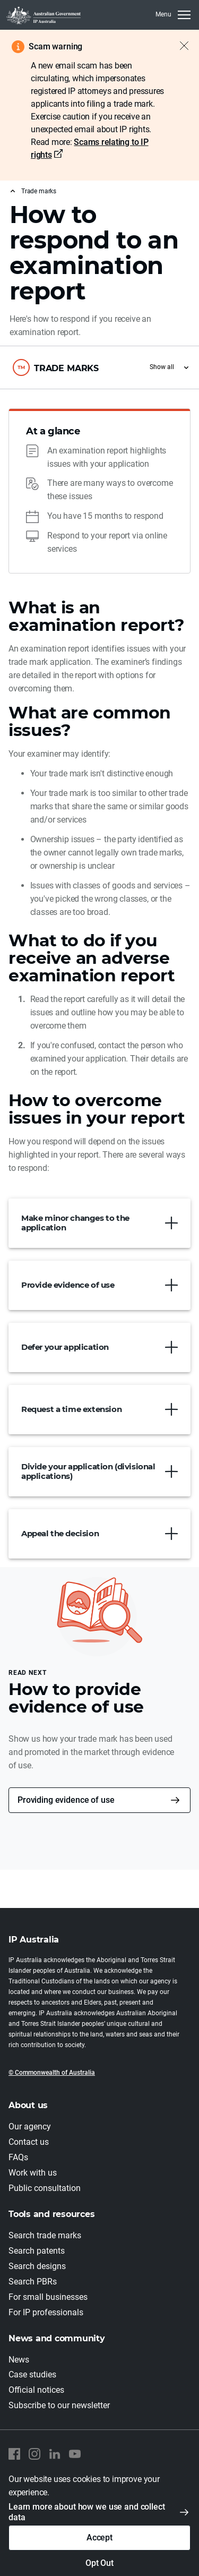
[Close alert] (179, 45)
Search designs (37, 2266)
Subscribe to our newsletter (59, 2405)
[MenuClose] (173, 15)
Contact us (28, 2142)
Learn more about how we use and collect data (86, 2512)
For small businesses (48, 2297)
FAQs (18, 2157)
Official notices (36, 2390)
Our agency (29, 2126)
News (18, 2360)
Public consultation (44, 2188)
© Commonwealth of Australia (51, 2072)
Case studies (32, 2374)
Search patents (36, 2251)
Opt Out (99, 2563)
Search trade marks (44, 2235)
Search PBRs (32, 2282)
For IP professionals (45, 2312)
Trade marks (38, 191)
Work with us (32, 2173)
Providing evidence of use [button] (66, 1800)
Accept (99, 2537)
